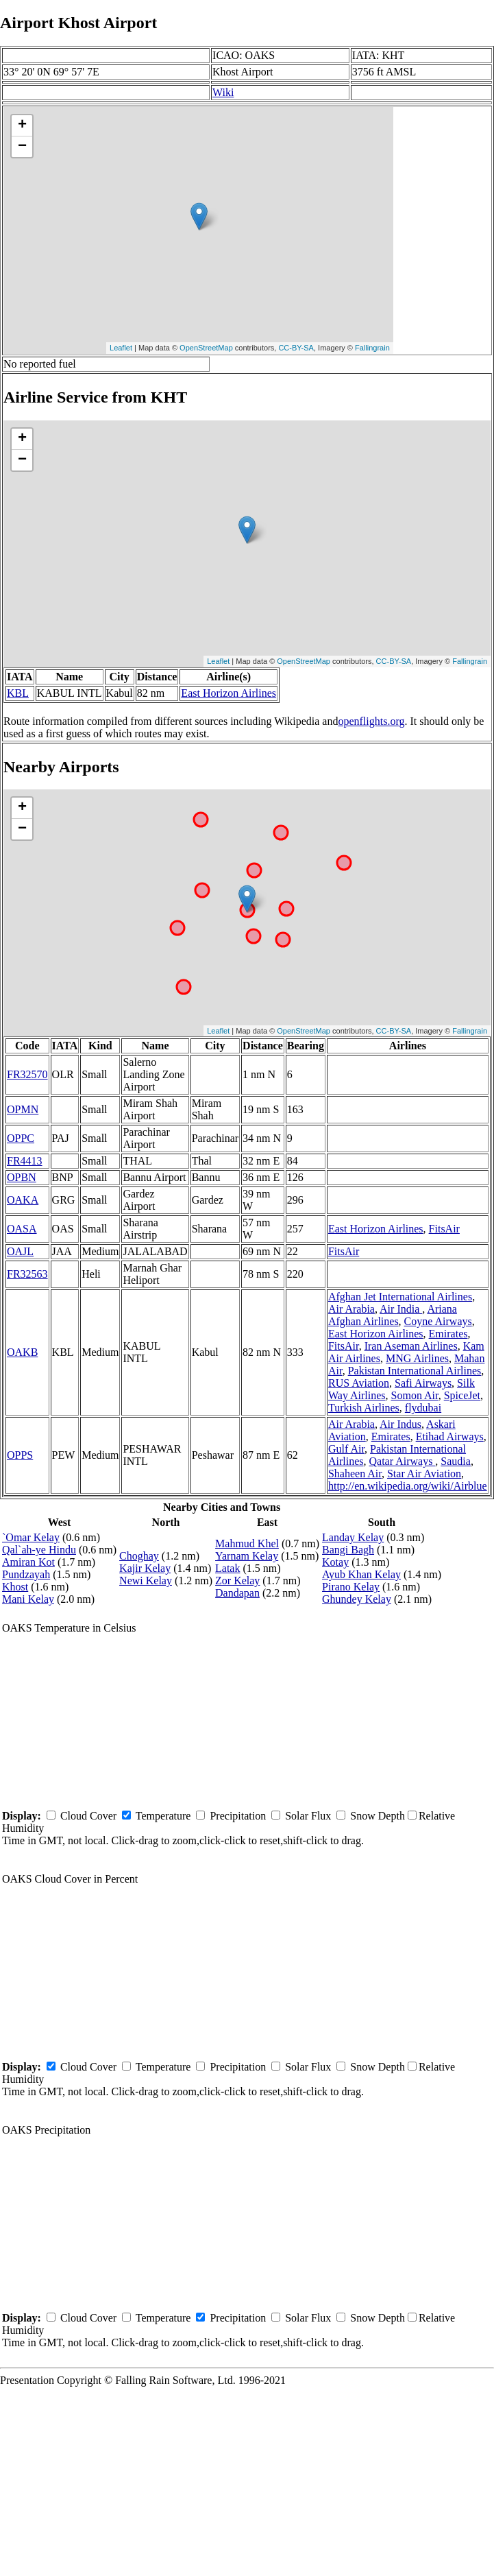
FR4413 (24, 1161)
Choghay (139, 1556)
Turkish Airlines (363, 1408)
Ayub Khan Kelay (361, 1574)
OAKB (22, 1352)
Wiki (223, 92)
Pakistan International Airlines (415, 1370)
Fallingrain (372, 348)
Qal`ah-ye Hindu (39, 1549)
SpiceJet (462, 1395)
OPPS (20, 1455)
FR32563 (27, 1274)
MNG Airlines (417, 1358)
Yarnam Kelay (246, 1556)
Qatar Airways (402, 1461)
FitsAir (444, 1229)
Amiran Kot (28, 1562)
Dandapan (237, 1593)
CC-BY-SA (296, 348)
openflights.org (371, 721)
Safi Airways (423, 1383)
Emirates (448, 1333)
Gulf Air (346, 1449)
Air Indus (400, 1424)
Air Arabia (351, 1309)
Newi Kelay (145, 1580)
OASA (22, 1229)
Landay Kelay (353, 1537)
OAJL (20, 1251)
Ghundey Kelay (356, 1599)
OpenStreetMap (206, 348)
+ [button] (22, 125)
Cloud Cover (88, 1816)
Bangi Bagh (348, 1549)
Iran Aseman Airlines (411, 1346)
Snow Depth (377, 1816)
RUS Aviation (358, 1383)
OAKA (22, 1200)
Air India (401, 1309)
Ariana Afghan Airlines (392, 1315)
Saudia (456, 1461)
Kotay (335, 1562)
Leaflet (121, 348)
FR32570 (27, 1074)
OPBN (21, 1177)
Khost (15, 1587)
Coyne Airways (438, 1321)
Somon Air (415, 1395)
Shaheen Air (355, 1473)
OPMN (22, 1109)
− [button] (22, 146)
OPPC (20, 1138)
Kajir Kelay (145, 1568)
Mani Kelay (28, 1599)
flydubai (423, 1408)
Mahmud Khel (247, 1543)
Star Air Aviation (424, 1473)
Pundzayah (26, 1574)
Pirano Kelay (351, 1587)
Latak (227, 1568)
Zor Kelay (237, 1580)
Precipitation (238, 1816)
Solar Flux (308, 1816)
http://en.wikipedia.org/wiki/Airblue (407, 1486)
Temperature (163, 1816)
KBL (18, 693)
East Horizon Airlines (228, 693)
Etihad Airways (450, 1436)
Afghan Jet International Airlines (400, 1296)
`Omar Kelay (31, 1537)
